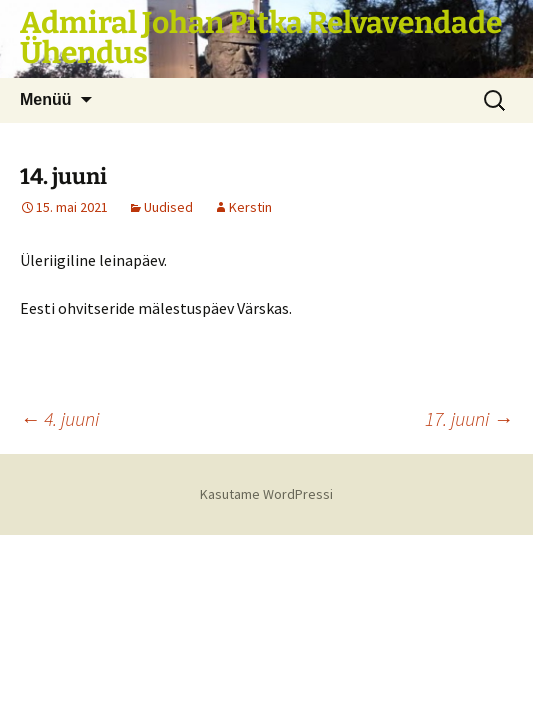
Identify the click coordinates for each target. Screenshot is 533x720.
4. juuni (59, 418)
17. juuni (469, 418)
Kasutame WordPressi (266, 494)
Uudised (168, 207)
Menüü (46, 99)
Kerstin (250, 207)
